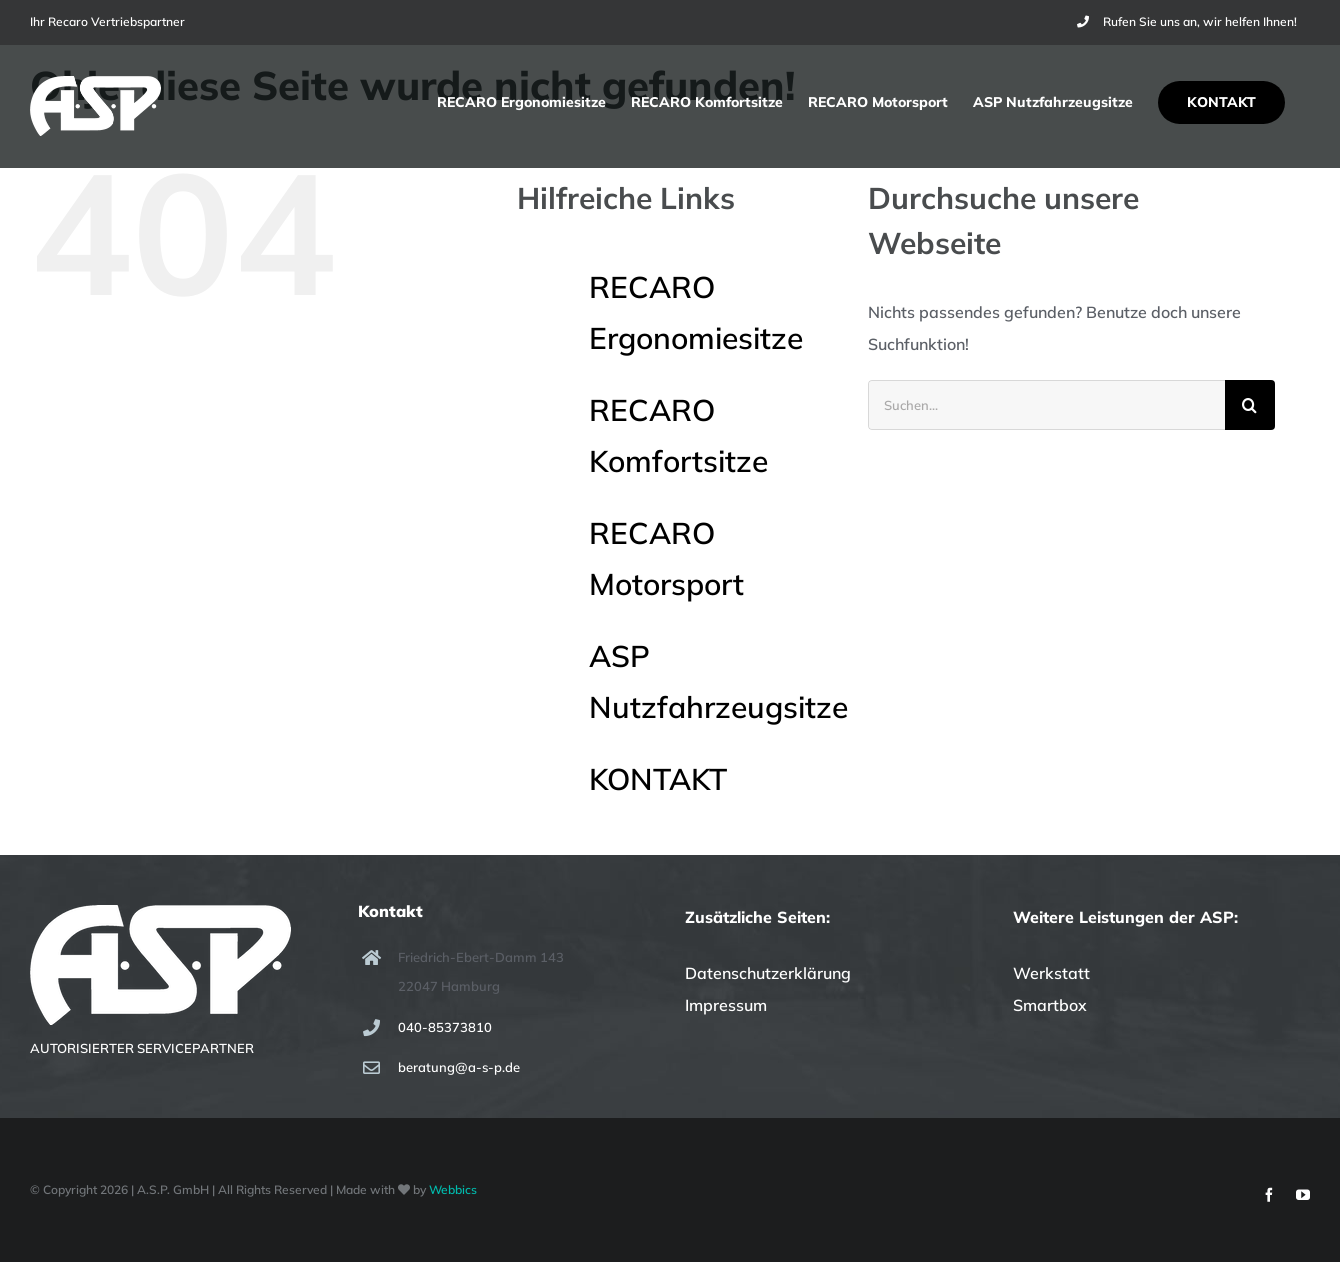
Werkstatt (1051, 973)
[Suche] (1250, 405)
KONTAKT (658, 779)
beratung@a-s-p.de (459, 1067)
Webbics (453, 1189)
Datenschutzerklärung (768, 973)
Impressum (726, 1005)
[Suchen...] (1046, 405)
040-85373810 (445, 1027)
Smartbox (1050, 1005)
